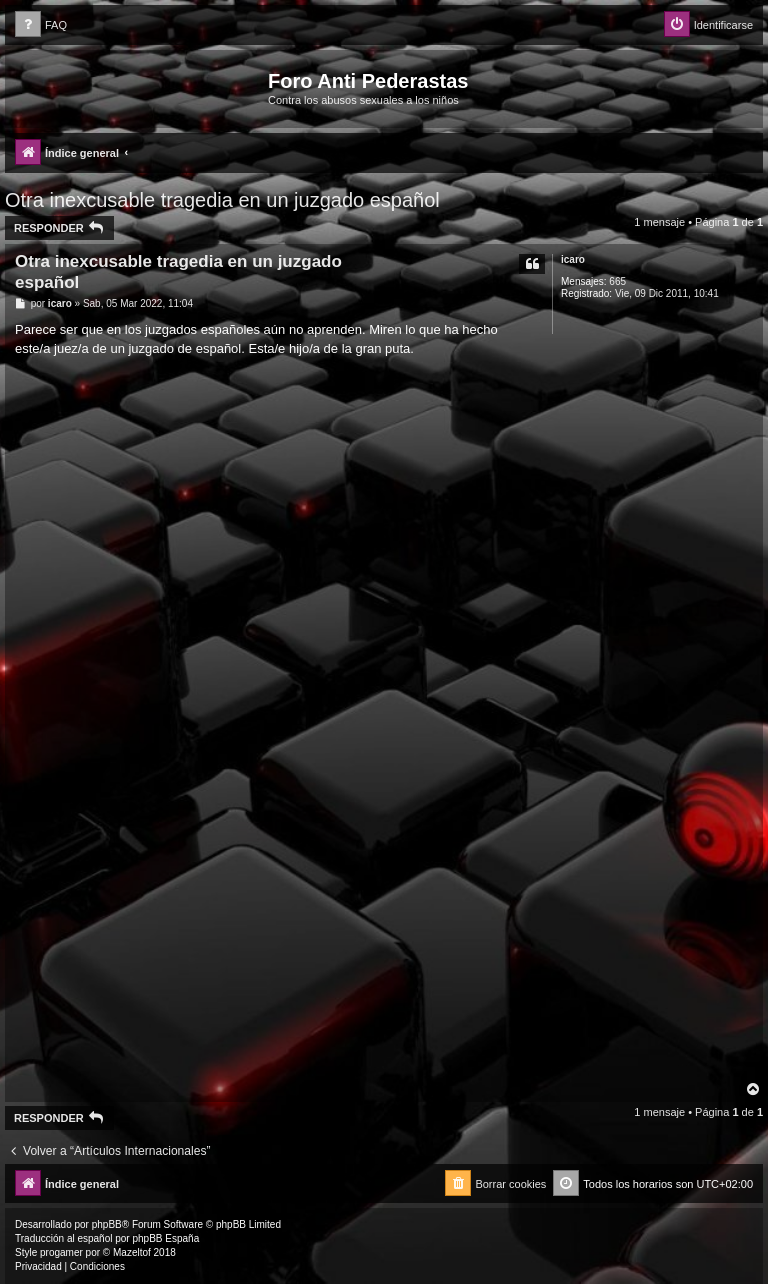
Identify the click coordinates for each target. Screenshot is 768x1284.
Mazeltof (132, 1252)
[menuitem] (41, 25)
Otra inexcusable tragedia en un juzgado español (222, 200)
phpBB (107, 1224)
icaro (573, 259)
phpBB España (165, 1238)
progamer (61, 1252)
